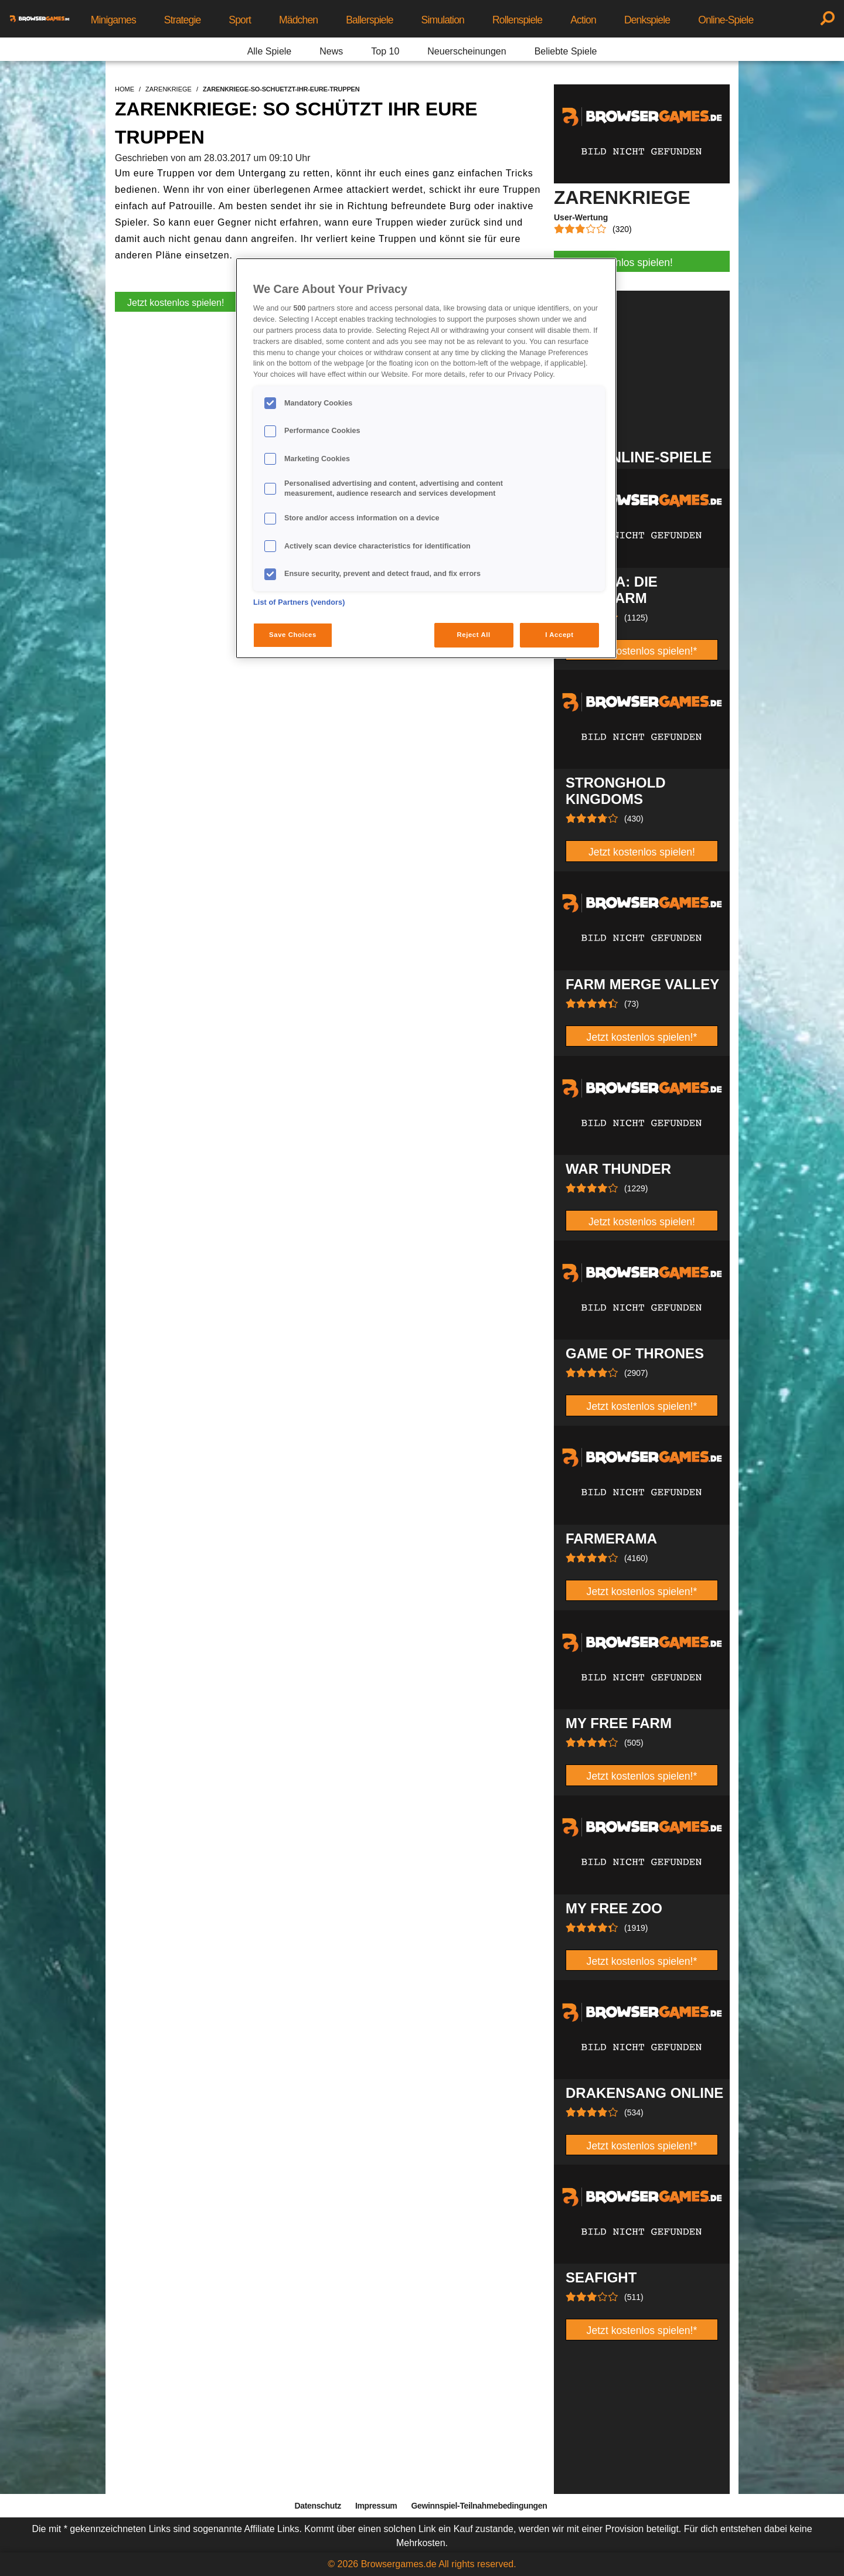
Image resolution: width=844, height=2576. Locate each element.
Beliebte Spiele (566, 51)
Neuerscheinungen (466, 51)
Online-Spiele (725, 20)
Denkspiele (647, 20)
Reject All (474, 634)
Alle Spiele (269, 51)
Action (583, 20)
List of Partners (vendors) (299, 602)
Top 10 (385, 51)
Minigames (113, 20)
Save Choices (292, 634)
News (331, 51)
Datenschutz (318, 2505)
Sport (240, 20)
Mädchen (298, 20)
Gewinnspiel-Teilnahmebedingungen (479, 2505)
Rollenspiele (517, 20)
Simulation (442, 20)
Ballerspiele (369, 20)
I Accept (559, 634)
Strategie (182, 20)
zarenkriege (168, 89)
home (124, 89)
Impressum (376, 2505)
